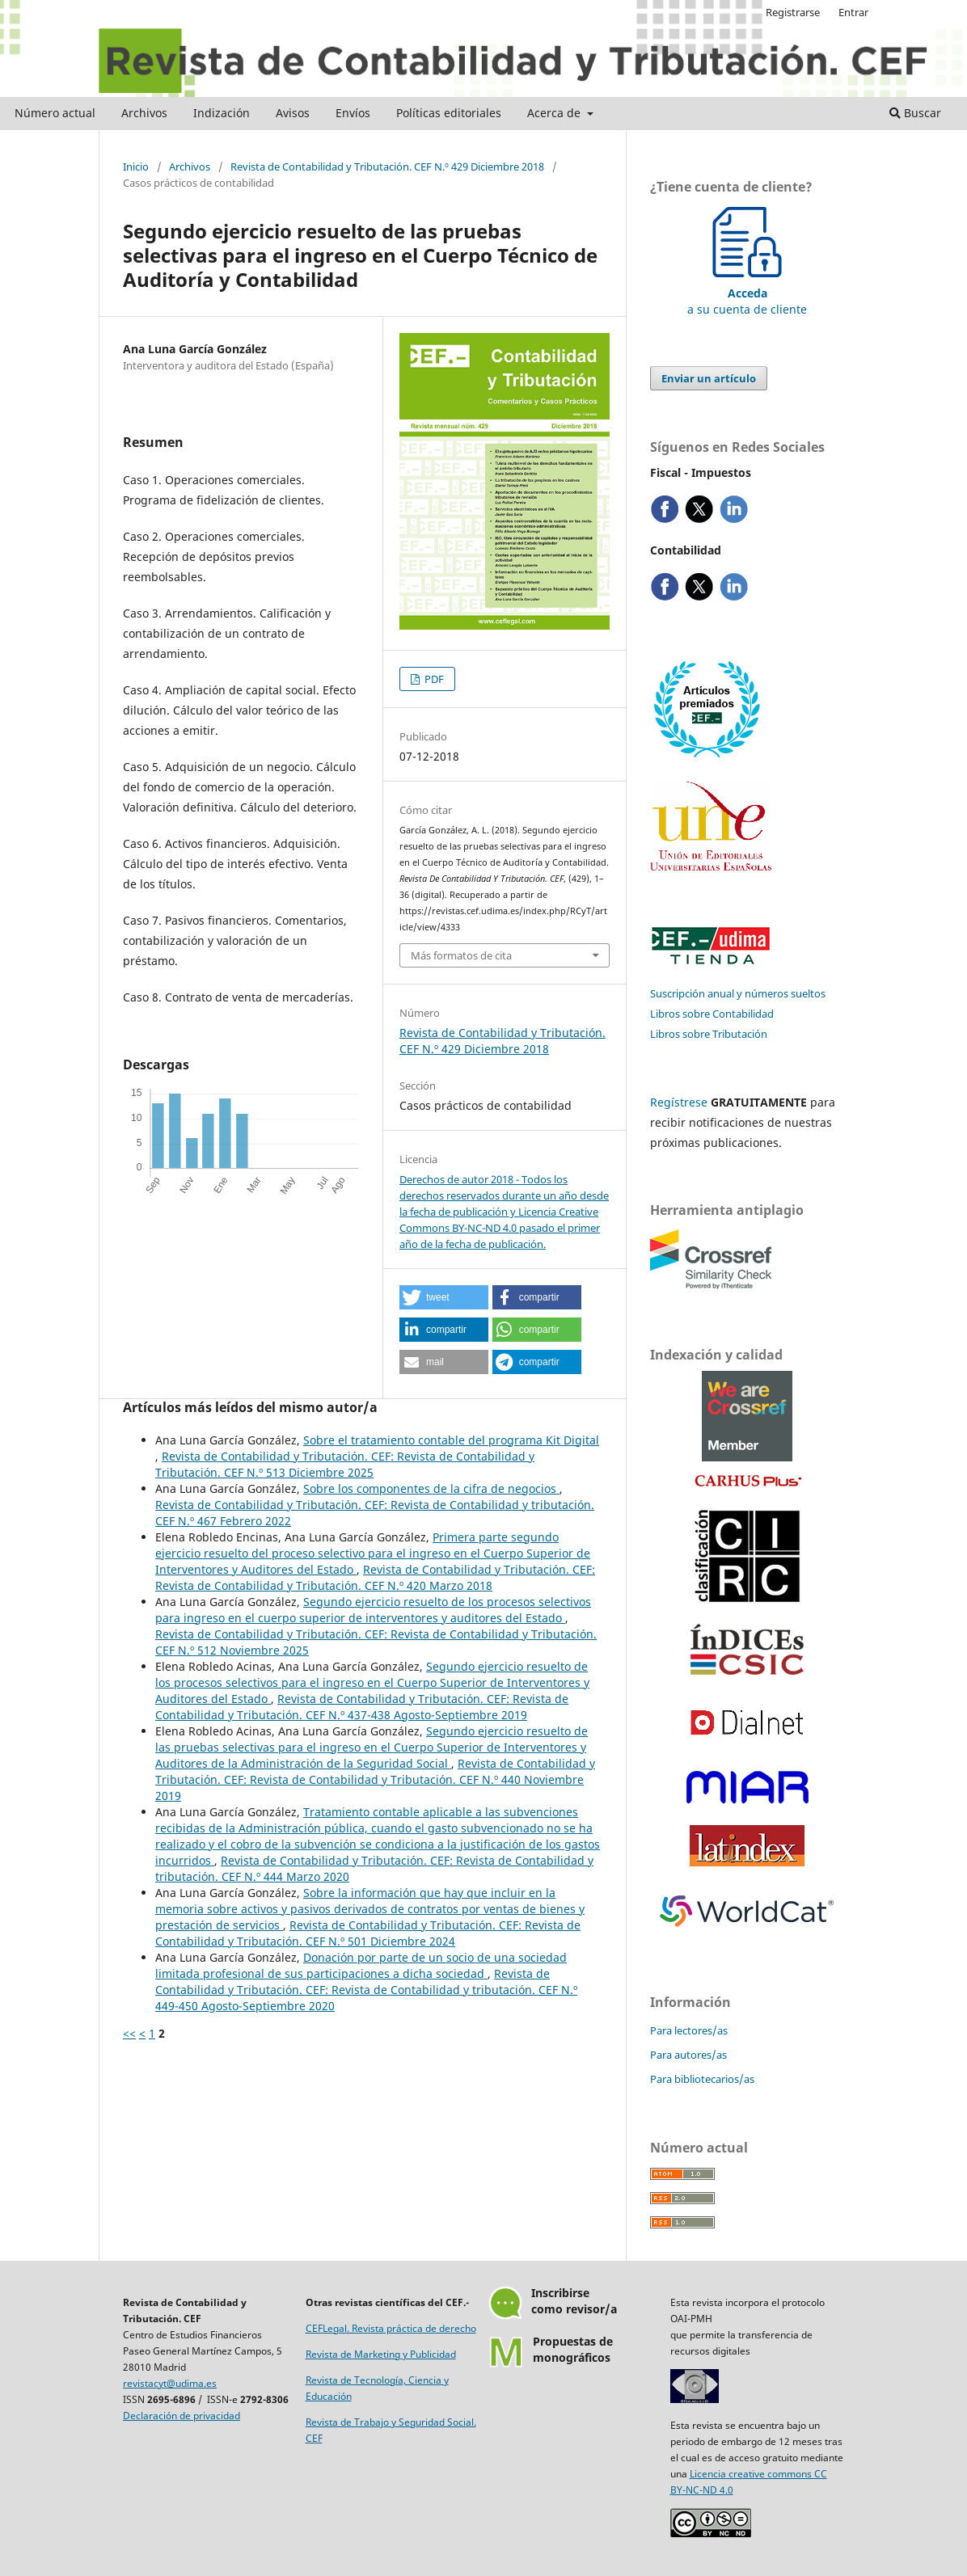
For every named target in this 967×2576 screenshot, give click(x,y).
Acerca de (555, 112)
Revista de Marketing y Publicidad (381, 2354)
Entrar (853, 12)
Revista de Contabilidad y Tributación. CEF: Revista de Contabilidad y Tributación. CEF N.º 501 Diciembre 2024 (368, 1933)
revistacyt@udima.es (170, 2383)
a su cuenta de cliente (747, 293)
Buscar (915, 112)
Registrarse (793, 12)
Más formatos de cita (461, 955)
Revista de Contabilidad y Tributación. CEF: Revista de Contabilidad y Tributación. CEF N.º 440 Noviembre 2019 (375, 1779)
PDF (433, 679)
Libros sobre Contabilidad (712, 1013)
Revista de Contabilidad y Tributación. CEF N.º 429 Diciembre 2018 (387, 166)
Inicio (136, 166)
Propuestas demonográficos (573, 2349)
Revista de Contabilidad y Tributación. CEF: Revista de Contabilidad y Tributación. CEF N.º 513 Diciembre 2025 (344, 1464)
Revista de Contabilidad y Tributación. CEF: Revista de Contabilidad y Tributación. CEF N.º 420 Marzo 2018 (375, 1577)
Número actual (55, 112)
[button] (443, 1297)
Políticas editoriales (448, 112)
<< (129, 2033)
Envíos (353, 112)
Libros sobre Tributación (708, 1034)
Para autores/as (688, 2054)
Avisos (293, 112)
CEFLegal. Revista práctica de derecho (391, 2328)
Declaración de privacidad (181, 2415)
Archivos (144, 112)
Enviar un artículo (708, 378)
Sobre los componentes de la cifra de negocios (431, 1488)
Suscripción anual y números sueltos (738, 993)
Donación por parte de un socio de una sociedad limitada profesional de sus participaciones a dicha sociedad (361, 1965)
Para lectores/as (689, 2030)
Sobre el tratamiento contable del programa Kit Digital (451, 1440)
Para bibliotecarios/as (702, 2079)
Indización (221, 112)
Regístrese (678, 1102)
